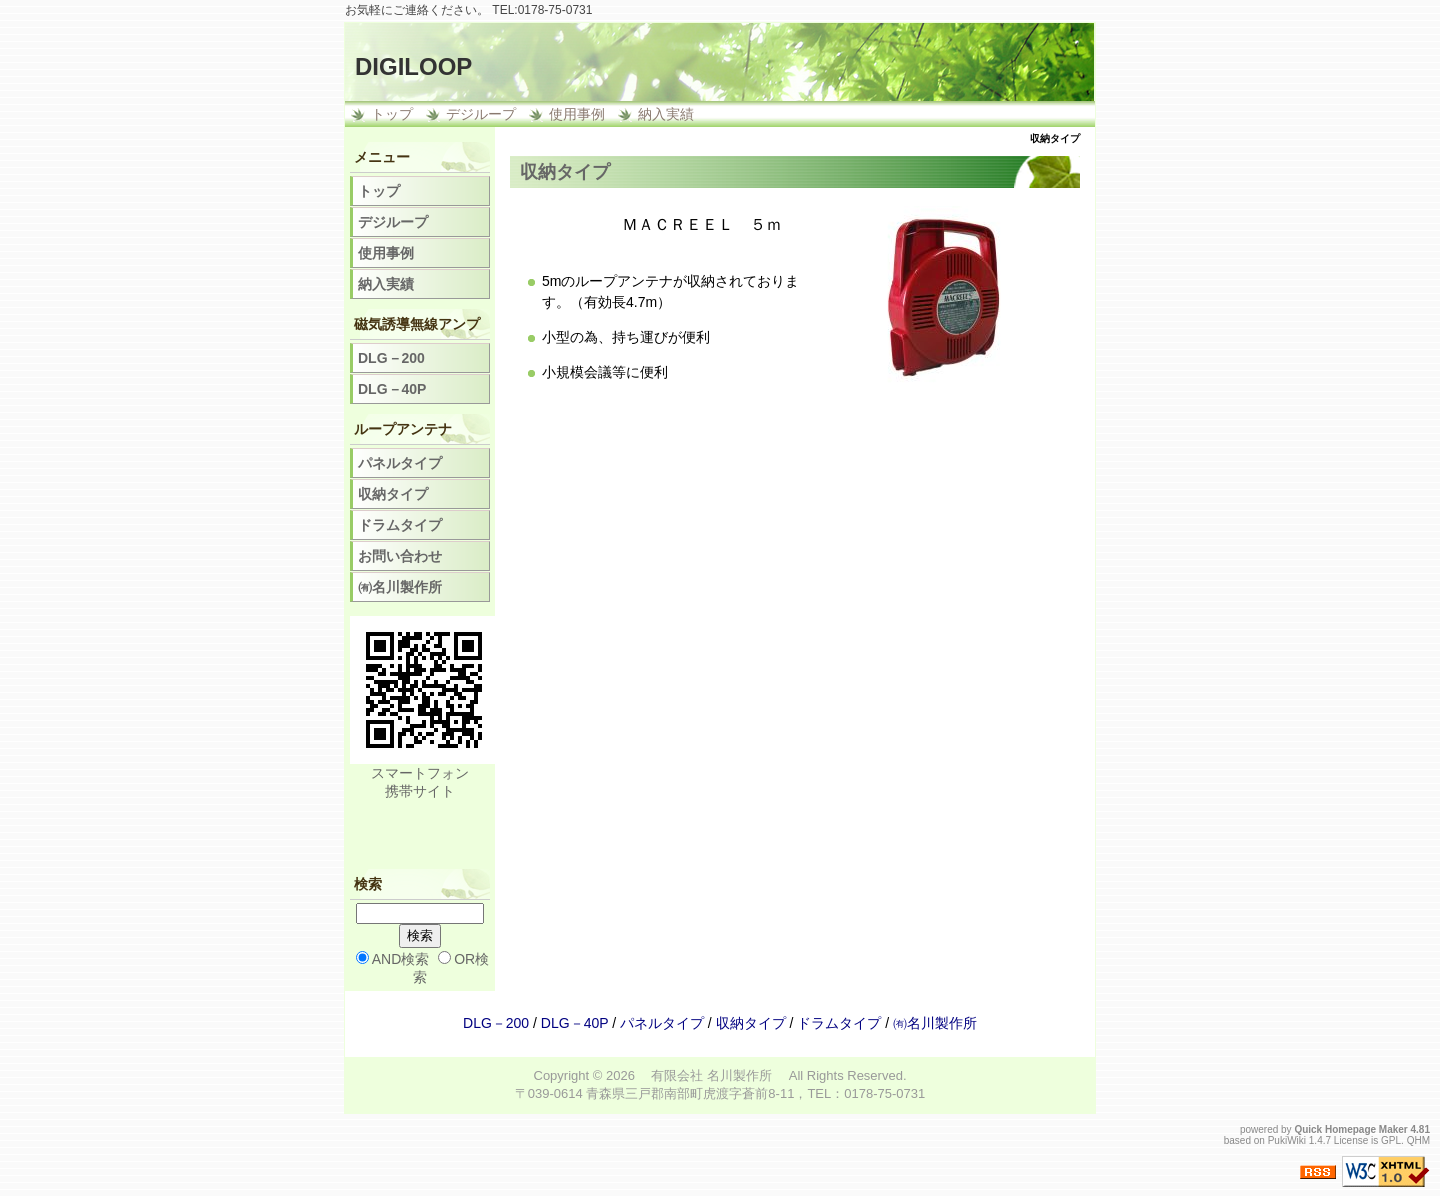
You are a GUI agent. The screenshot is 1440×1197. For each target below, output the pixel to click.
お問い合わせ (400, 556)
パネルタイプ (400, 463)
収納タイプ (393, 494)
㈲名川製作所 (400, 587)
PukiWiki (1287, 1140)
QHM (1418, 1140)
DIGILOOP (413, 66)
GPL (1391, 1140)
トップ (392, 114)
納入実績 (666, 114)
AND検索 (401, 959)
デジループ (481, 114)
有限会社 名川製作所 (711, 1075)
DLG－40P (392, 389)
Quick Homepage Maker (1350, 1129)
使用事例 (577, 114)
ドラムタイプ (400, 525)
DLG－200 (391, 358)
